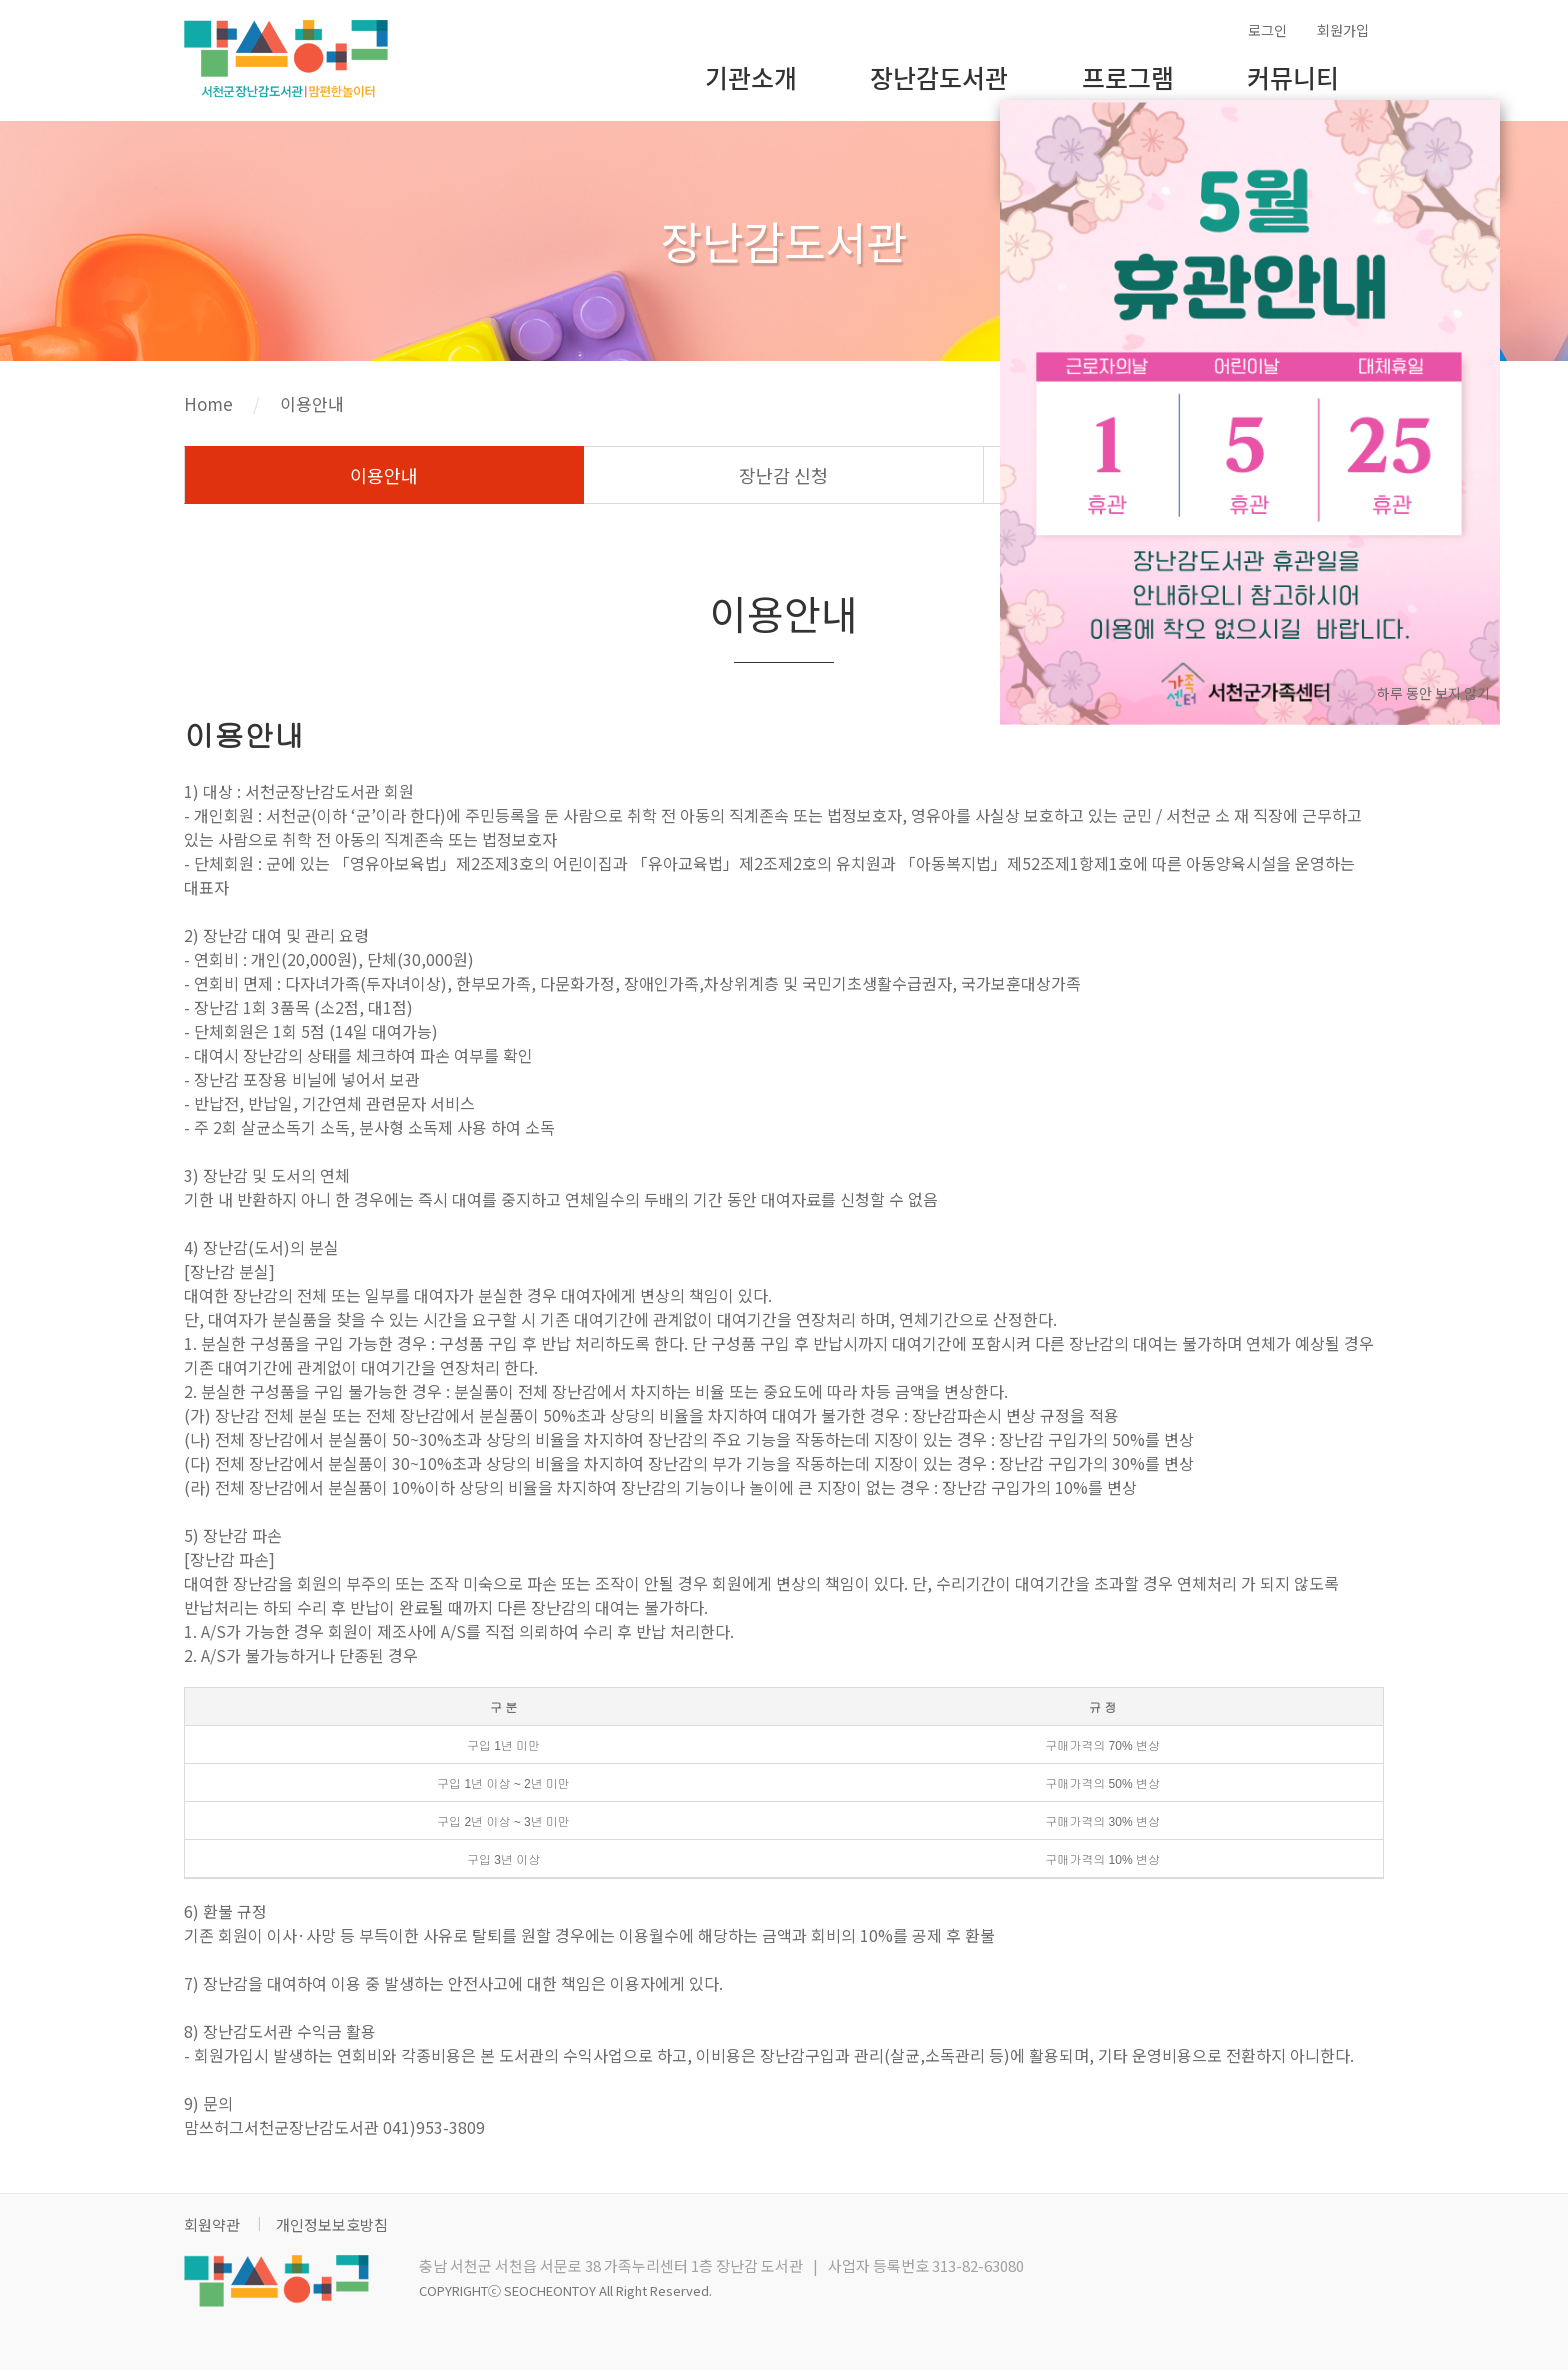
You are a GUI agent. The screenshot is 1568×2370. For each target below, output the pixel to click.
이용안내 (312, 403)
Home (208, 403)
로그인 (1267, 30)
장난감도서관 (939, 77)
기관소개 (751, 77)
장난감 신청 (783, 475)
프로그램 (1128, 77)
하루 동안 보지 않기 (1433, 693)
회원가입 (1343, 30)
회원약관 (212, 2224)
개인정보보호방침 (332, 2224)
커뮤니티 (1293, 77)
